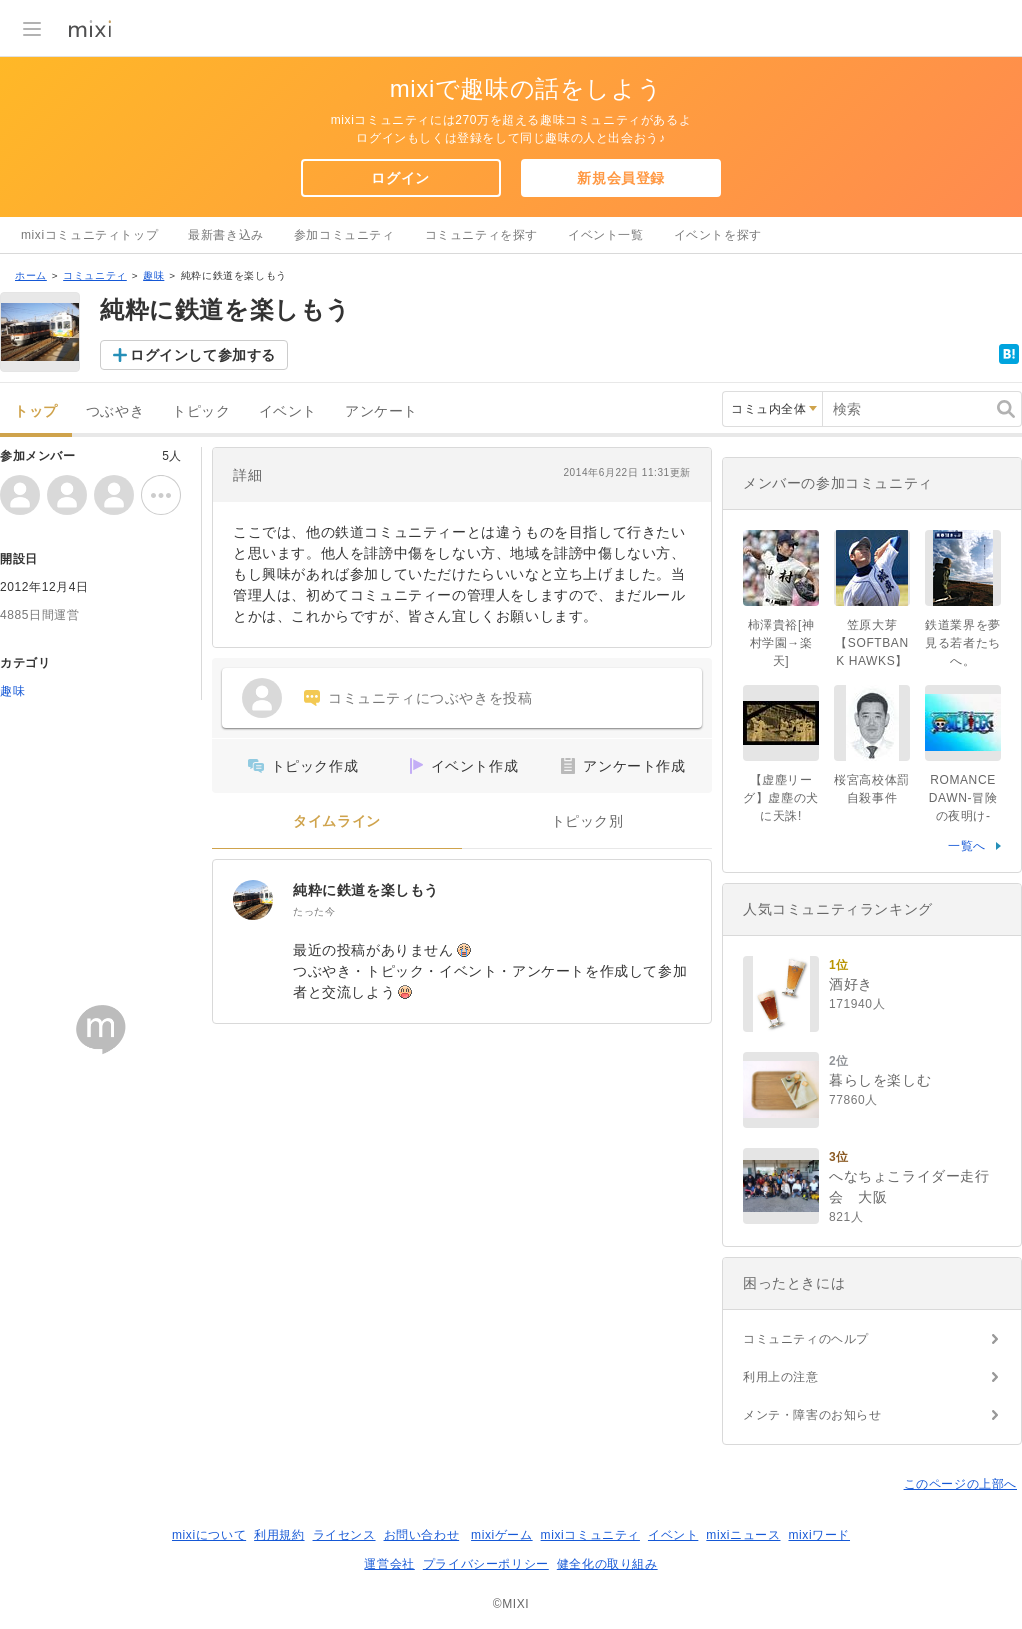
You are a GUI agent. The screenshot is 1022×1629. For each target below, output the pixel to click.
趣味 (153, 275)
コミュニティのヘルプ (806, 1339)
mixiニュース (743, 1535)
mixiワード (819, 1535)
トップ (36, 411)
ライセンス (344, 1535)
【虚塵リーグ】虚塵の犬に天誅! (781, 798)
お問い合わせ (422, 1535)
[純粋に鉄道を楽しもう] (253, 900)
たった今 (314, 911)
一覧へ (967, 846)
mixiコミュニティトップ (89, 235)
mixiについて (209, 1535)
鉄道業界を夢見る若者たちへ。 (963, 643)
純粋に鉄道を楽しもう (366, 890)
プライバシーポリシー (486, 1564)
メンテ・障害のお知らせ (812, 1415)
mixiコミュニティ (590, 1535)
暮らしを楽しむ (880, 1080)
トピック (201, 411)
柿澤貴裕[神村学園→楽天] (781, 643)
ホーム (31, 275)
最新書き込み (226, 235)
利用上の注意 (781, 1377)
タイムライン (337, 821)
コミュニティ (95, 275)
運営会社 (389, 1564)
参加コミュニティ (344, 235)
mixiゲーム (502, 1535)
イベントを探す (718, 235)
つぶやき (115, 411)
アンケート (381, 411)
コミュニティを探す (481, 235)
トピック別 (587, 821)
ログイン (400, 178)
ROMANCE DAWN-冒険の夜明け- (963, 798)
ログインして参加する (203, 355)
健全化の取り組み (607, 1564)
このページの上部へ (960, 1484)
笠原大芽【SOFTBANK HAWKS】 (871, 643)
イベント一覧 (606, 235)
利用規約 (279, 1535)
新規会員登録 (621, 178)
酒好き (851, 984)
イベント (288, 411)
